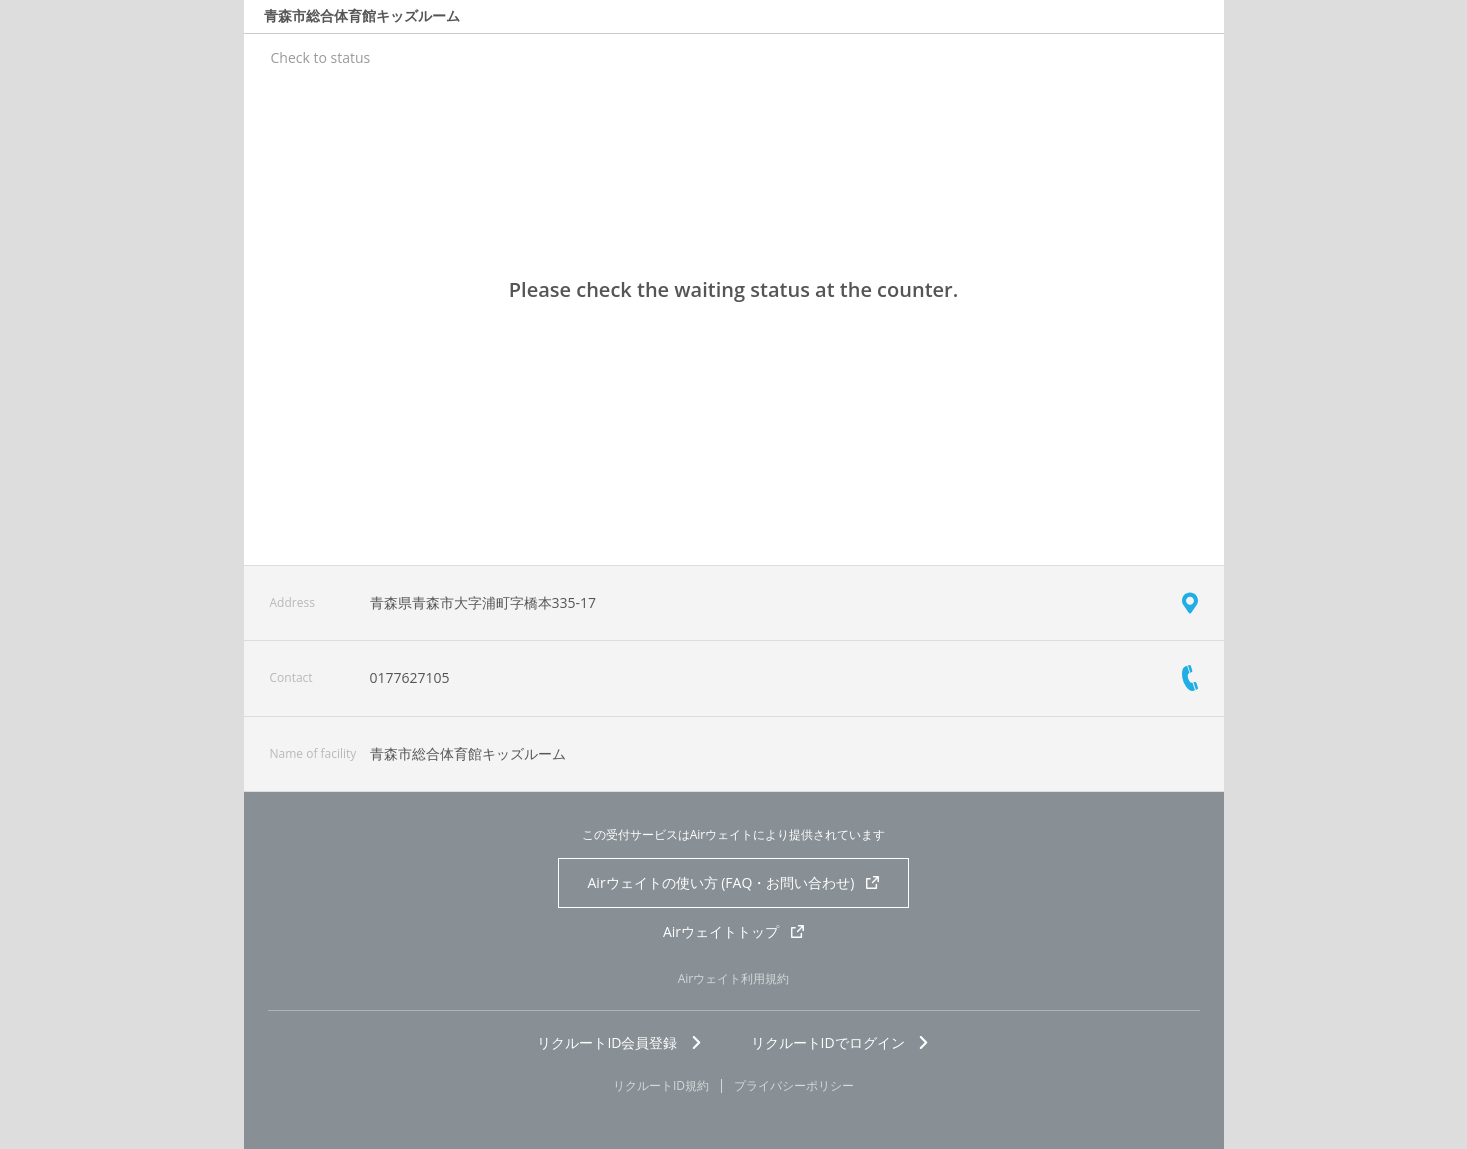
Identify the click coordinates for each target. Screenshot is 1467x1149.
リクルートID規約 (661, 1086)
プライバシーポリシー (794, 1086)
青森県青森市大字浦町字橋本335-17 (483, 602)
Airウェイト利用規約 (734, 978)
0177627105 (410, 677)
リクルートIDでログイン (840, 1042)
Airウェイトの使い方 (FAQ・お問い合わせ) (734, 882)
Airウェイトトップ (733, 931)
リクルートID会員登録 (619, 1042)
